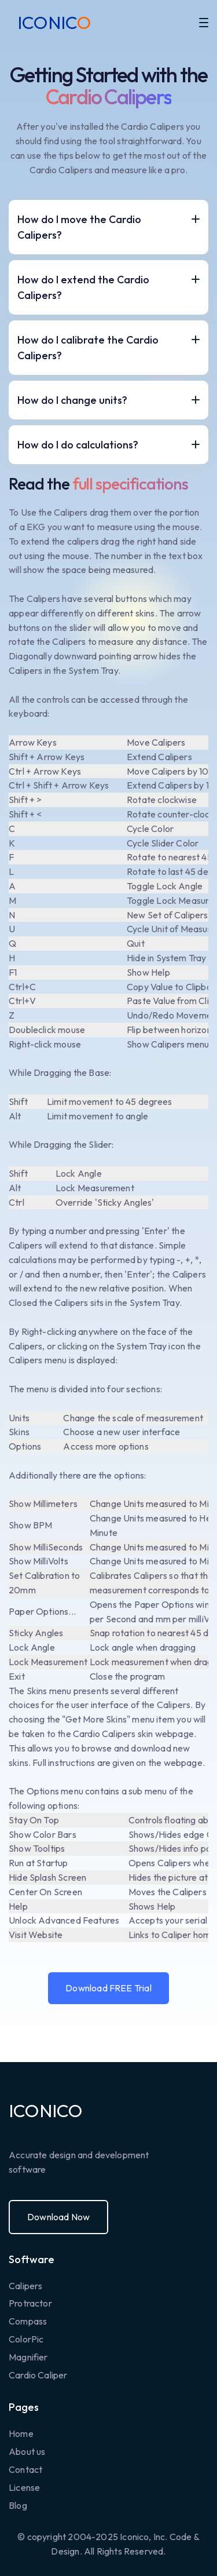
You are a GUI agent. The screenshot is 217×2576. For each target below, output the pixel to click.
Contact (25, 2469)
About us (27, 2451)
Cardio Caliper (38, 2375)
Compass (28, 2321)
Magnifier (28, 2357)
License (24, 2487)
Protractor (30, 2303)
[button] (203, 22)
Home (21, 2433)
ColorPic (26, 2339)
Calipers (25, 2286)
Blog (18, 2505)
